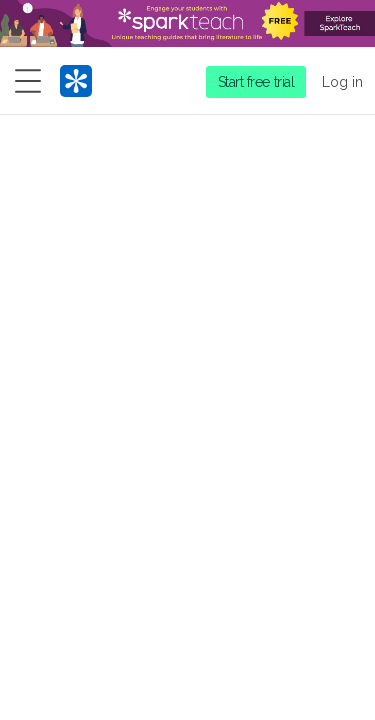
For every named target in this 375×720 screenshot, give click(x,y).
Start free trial (256, 82)
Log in (342, 82)
